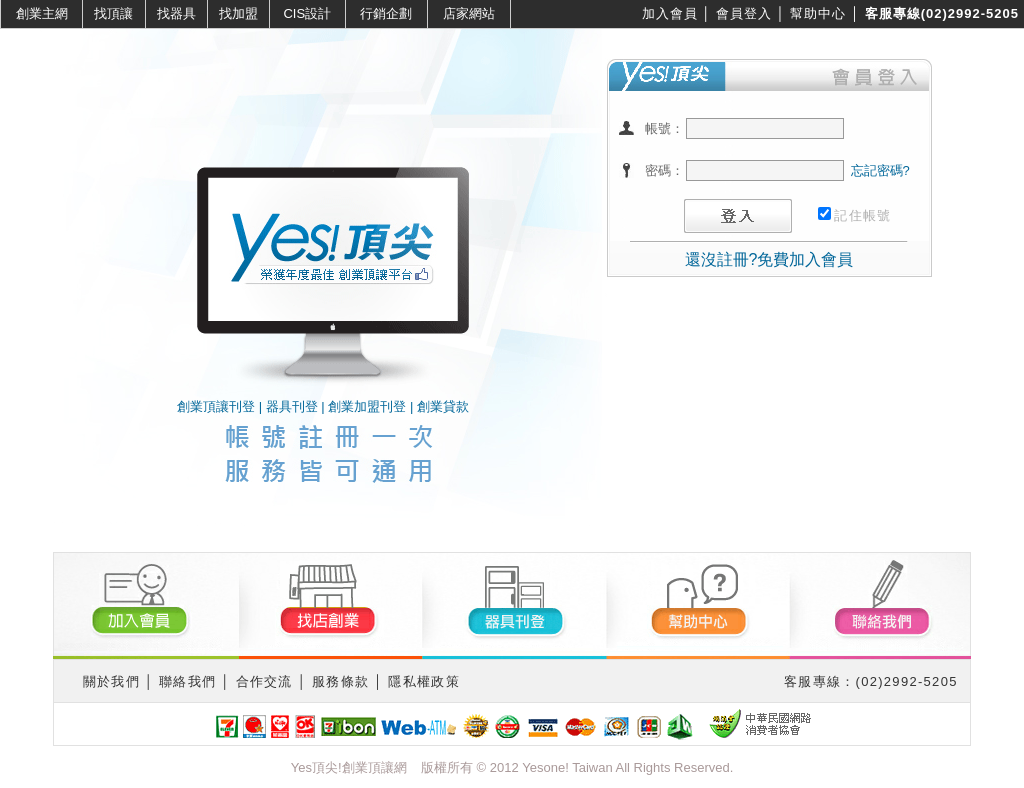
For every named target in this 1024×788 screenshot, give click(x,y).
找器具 (176, 13)
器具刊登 (292, 406)
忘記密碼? (880, 170)
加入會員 (670, 13)
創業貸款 (443, 406)
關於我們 (111, 681)
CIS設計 (307, 13)
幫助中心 (818, 13)
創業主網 (42, 13)
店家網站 (469, 13)
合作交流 (264, 681)
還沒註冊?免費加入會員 (769, 259)
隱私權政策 (424, 681)
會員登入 (744, 13)
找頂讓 (113, 13)
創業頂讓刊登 (216, 406)
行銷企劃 (386, 13)
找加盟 (238, 13)
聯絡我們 (187, 681)
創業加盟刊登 (367, 406)
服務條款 (340, 681)
